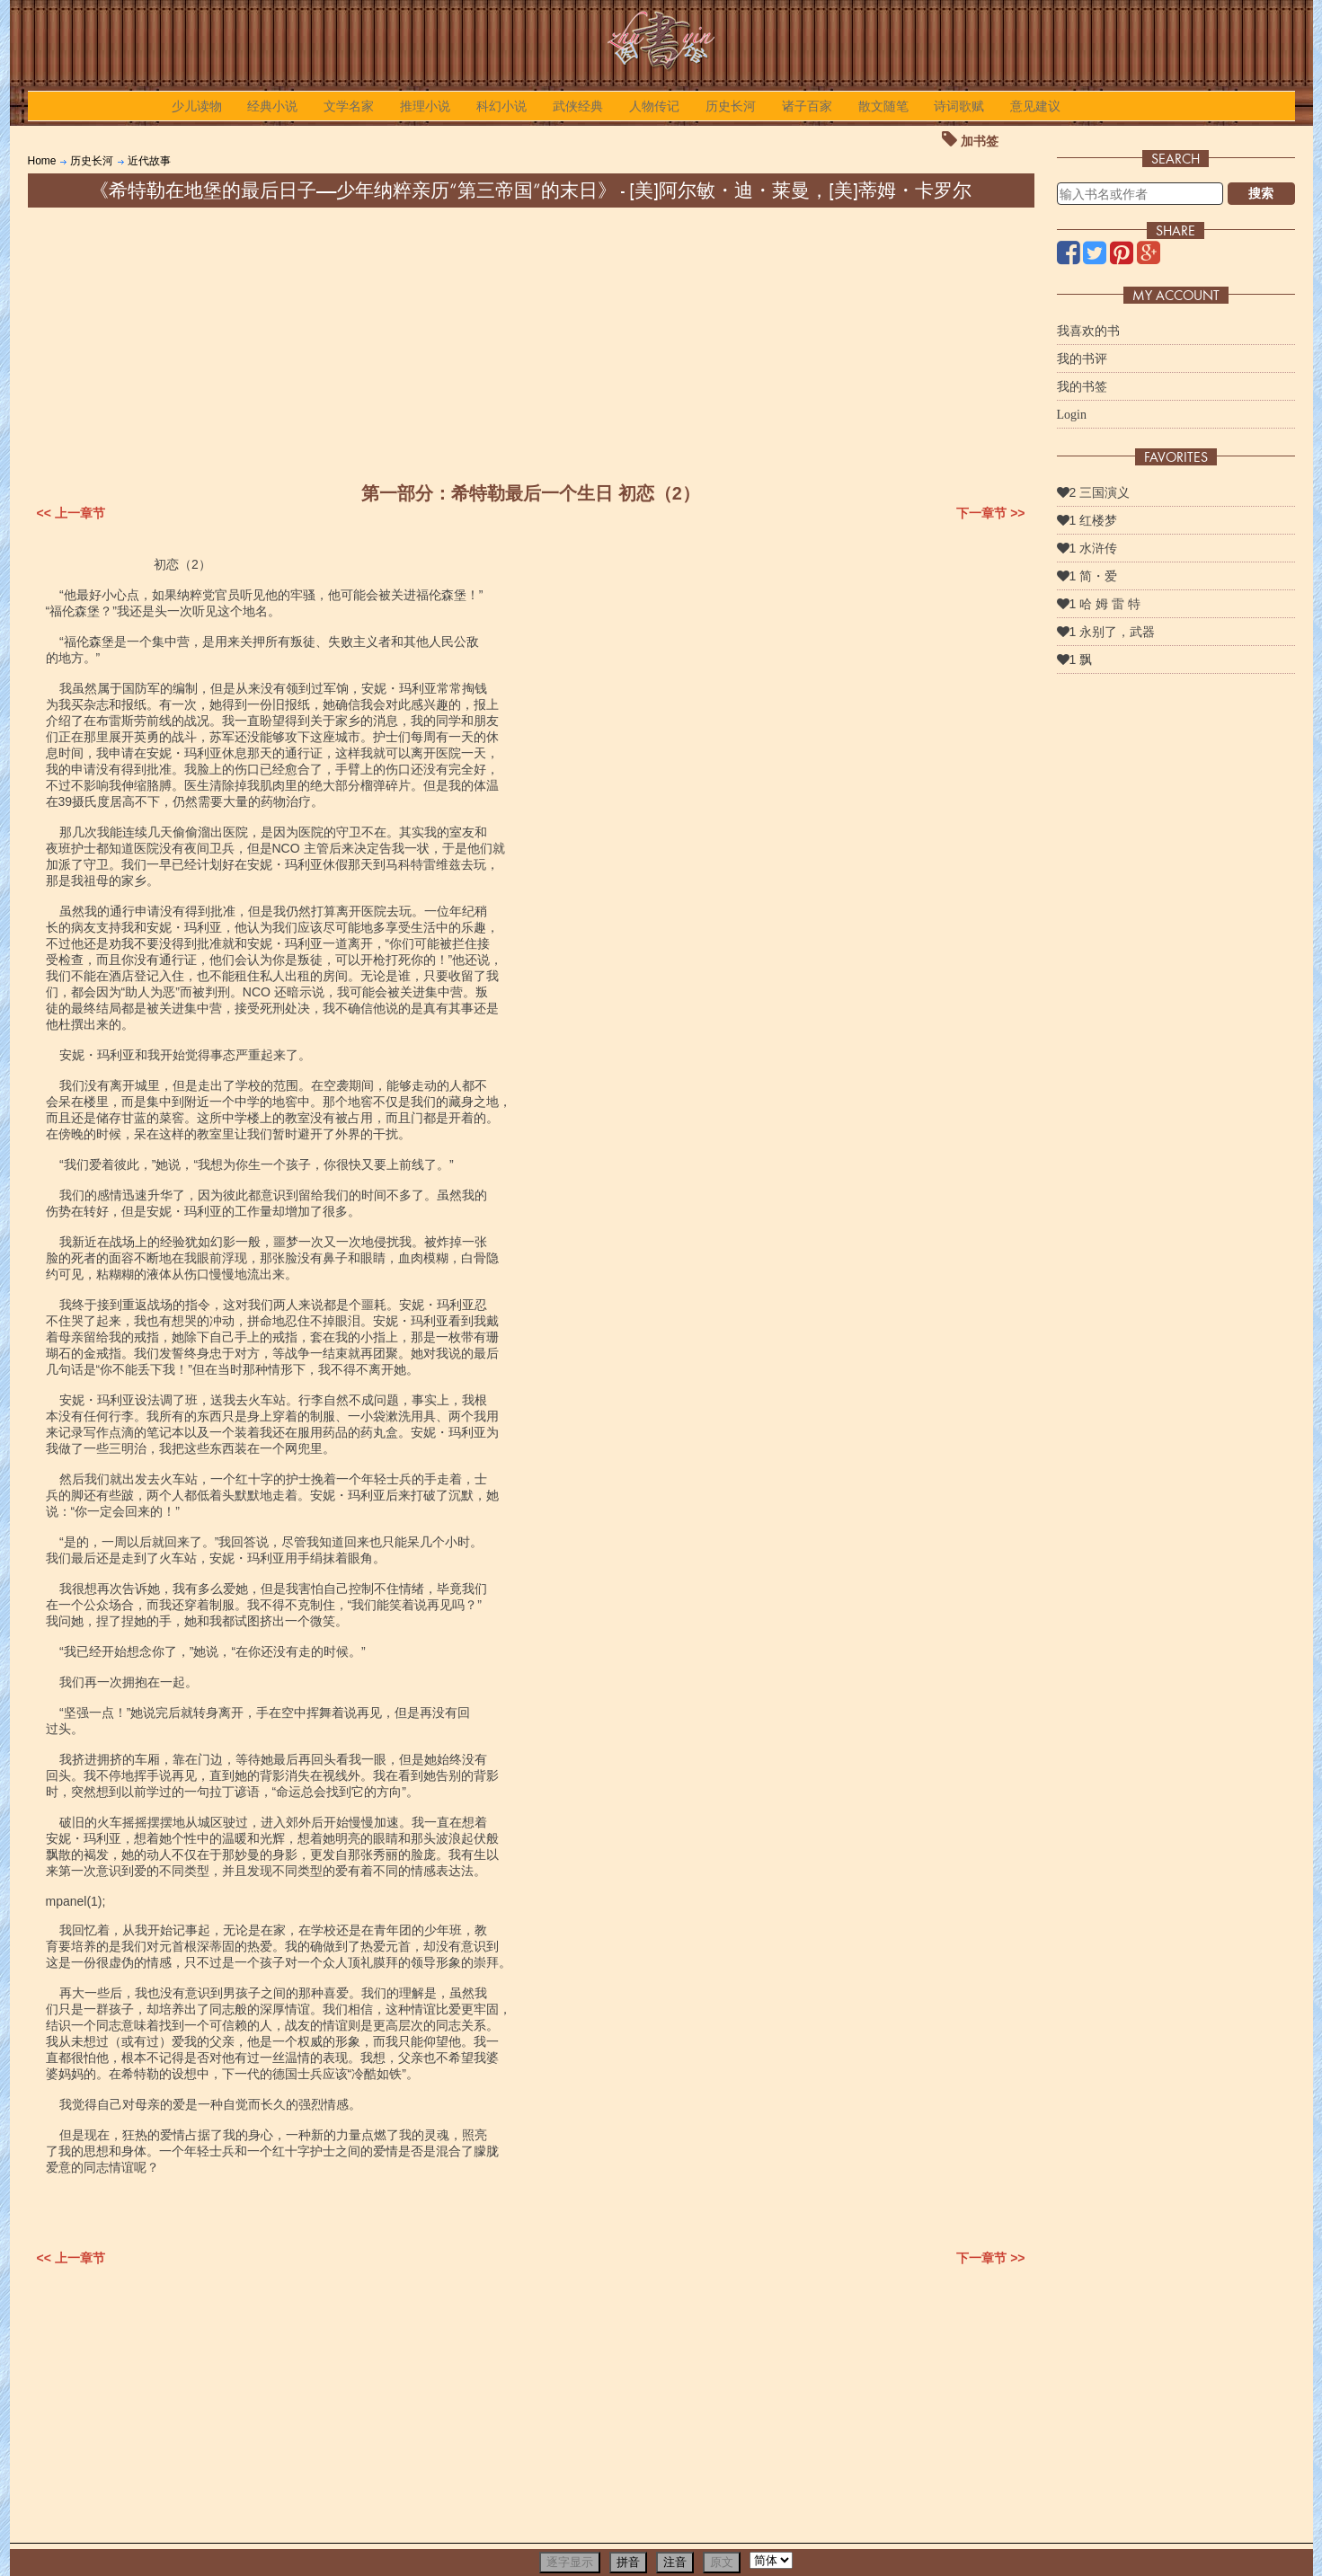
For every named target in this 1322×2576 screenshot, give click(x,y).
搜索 (1260, 193)
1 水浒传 (1087, 548)
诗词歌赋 (959, 106)
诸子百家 (807, 106)
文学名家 (349, 106)
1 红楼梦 (1087, 520)
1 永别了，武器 (1106, 631)
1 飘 (1075, 659)
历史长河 (730, 106)
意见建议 (1035, 106)
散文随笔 (883, 106)
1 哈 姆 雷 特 (1098, 604)
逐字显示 (569, 2562)
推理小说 (425, 106)
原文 (721, 2562)
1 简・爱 (1087, 576)
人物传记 (654, 106)
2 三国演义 (1094, 492)
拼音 (628, 2562)
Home (42, 161)
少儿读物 (197, 106)
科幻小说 (501, 106)
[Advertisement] (531, 342)
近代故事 (149, 161)
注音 (675, 2562)
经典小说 (272, 106)
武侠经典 (578, 106)
